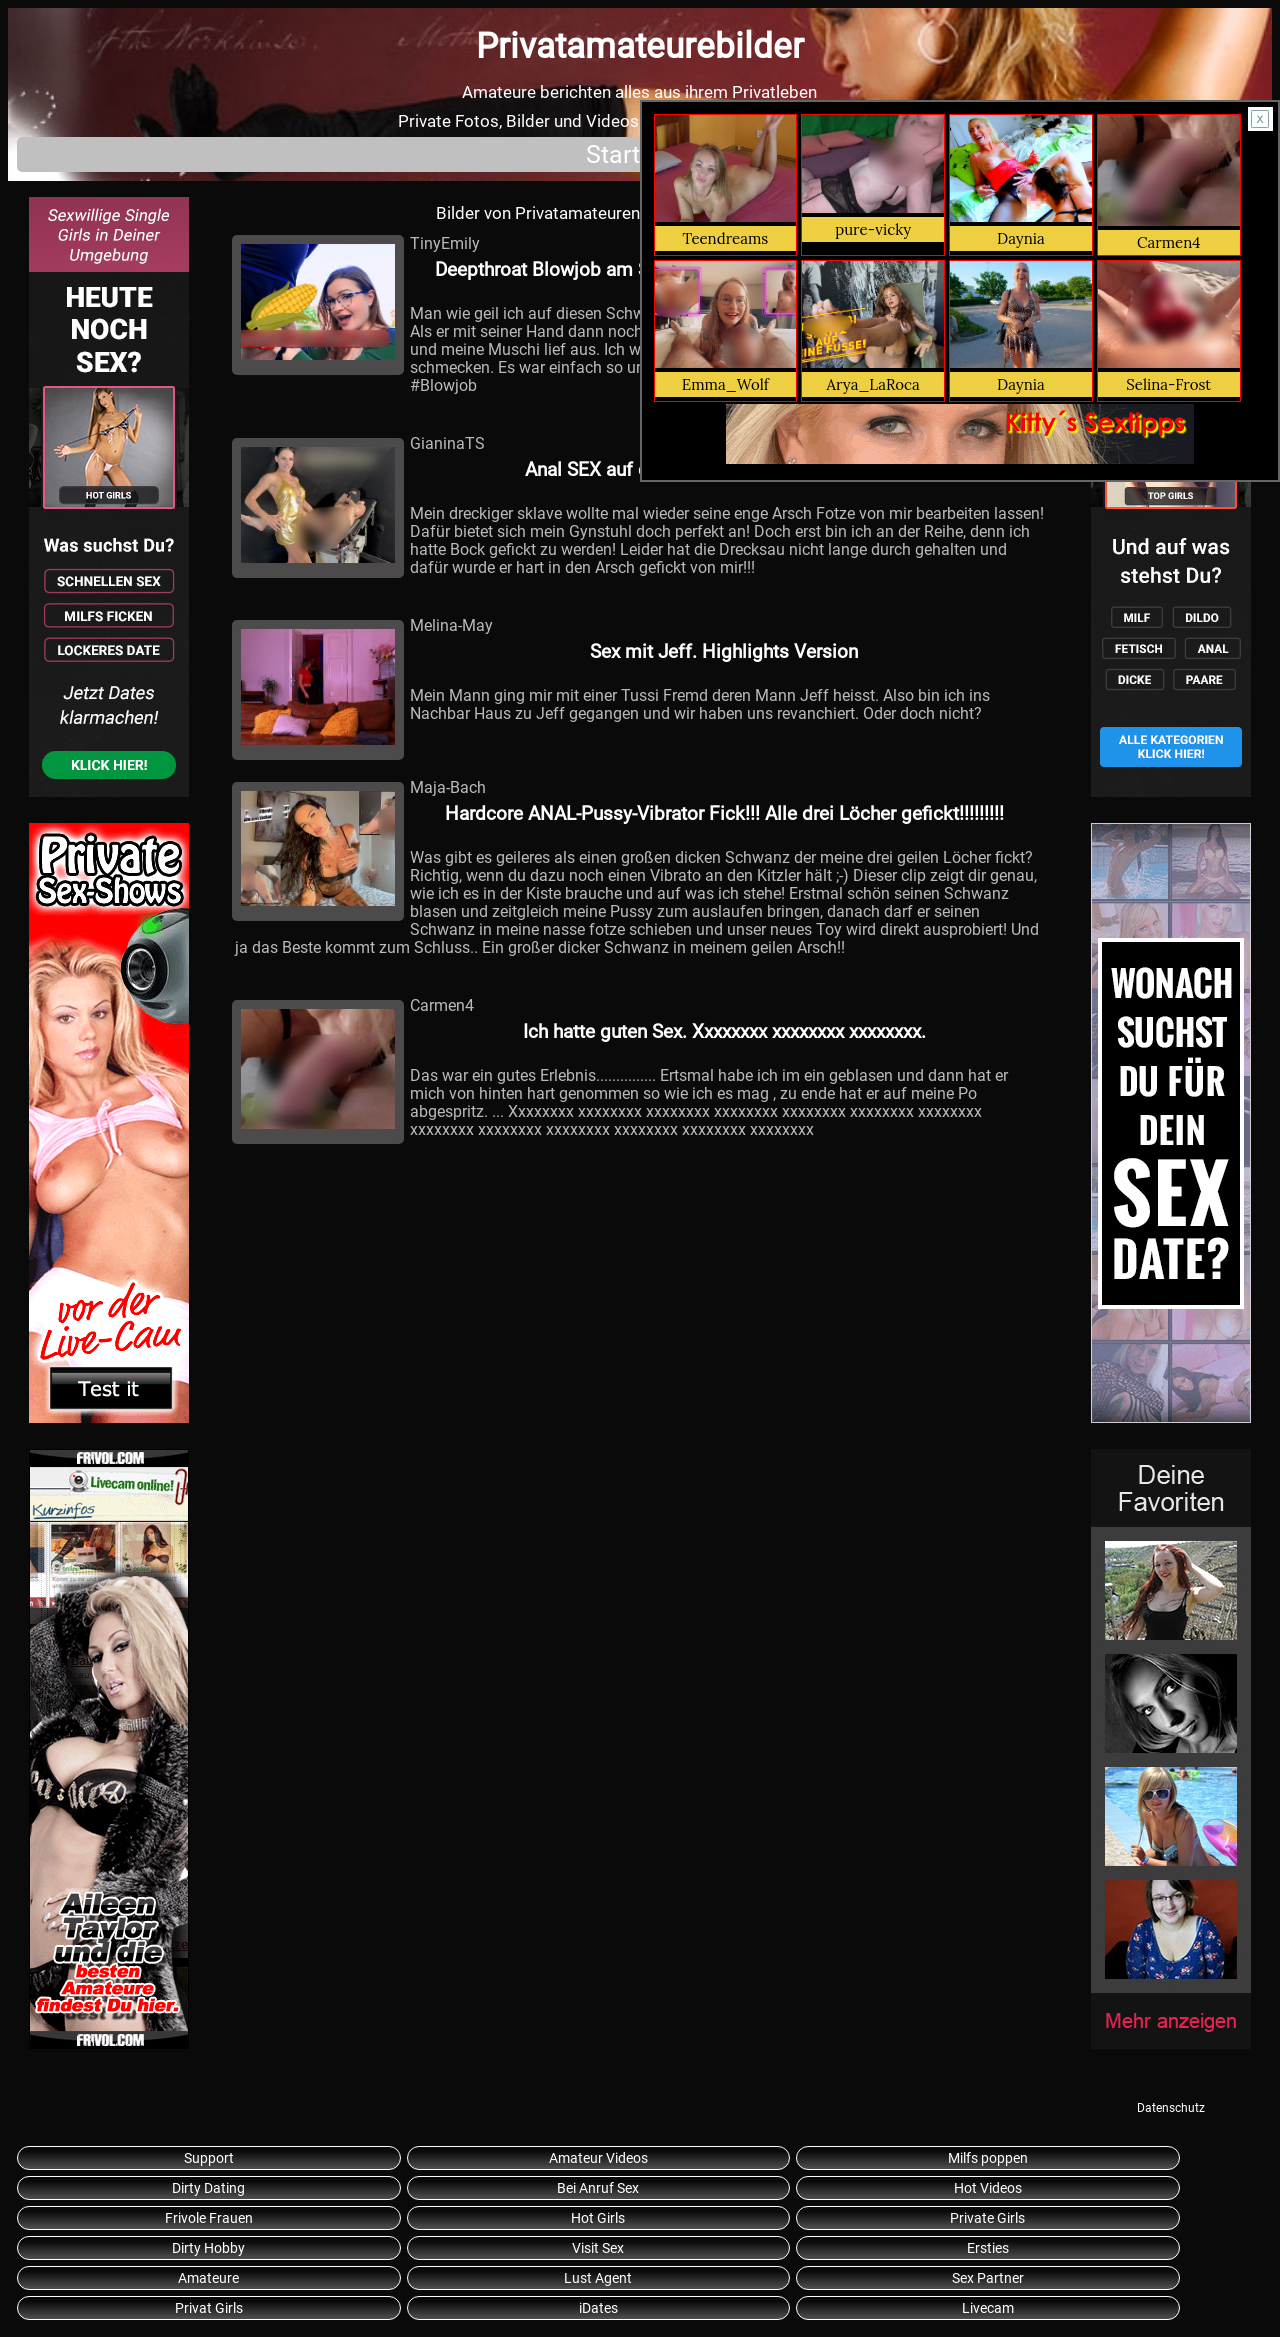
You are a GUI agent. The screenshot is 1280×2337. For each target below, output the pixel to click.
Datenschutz (1171, 2108)
